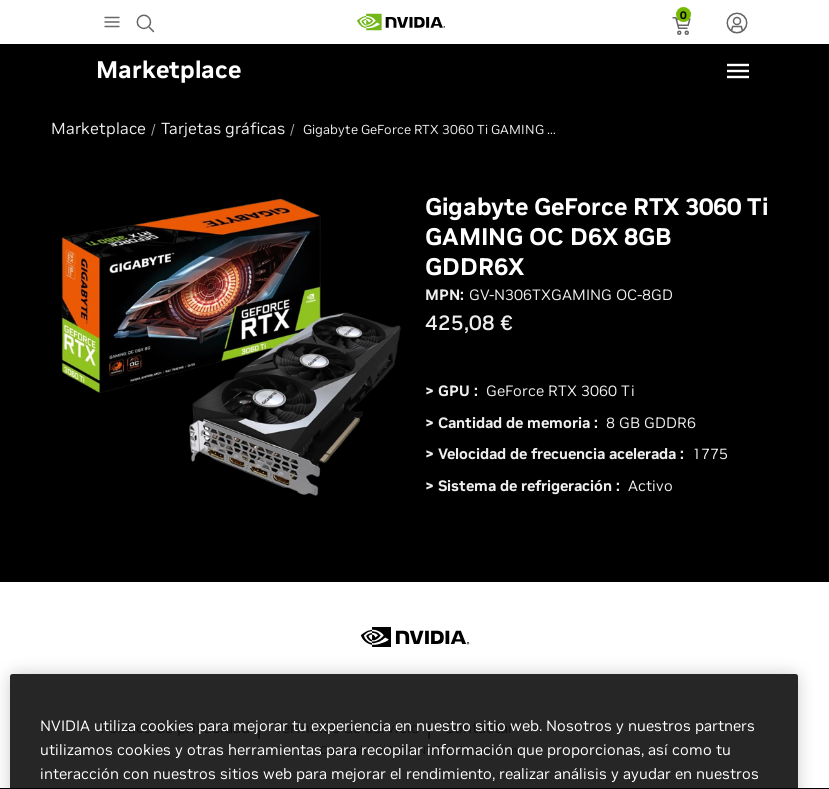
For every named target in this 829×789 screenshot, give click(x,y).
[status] (683, 28)
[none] (737, 25)
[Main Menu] (112, 24)
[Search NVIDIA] (148, 18)
